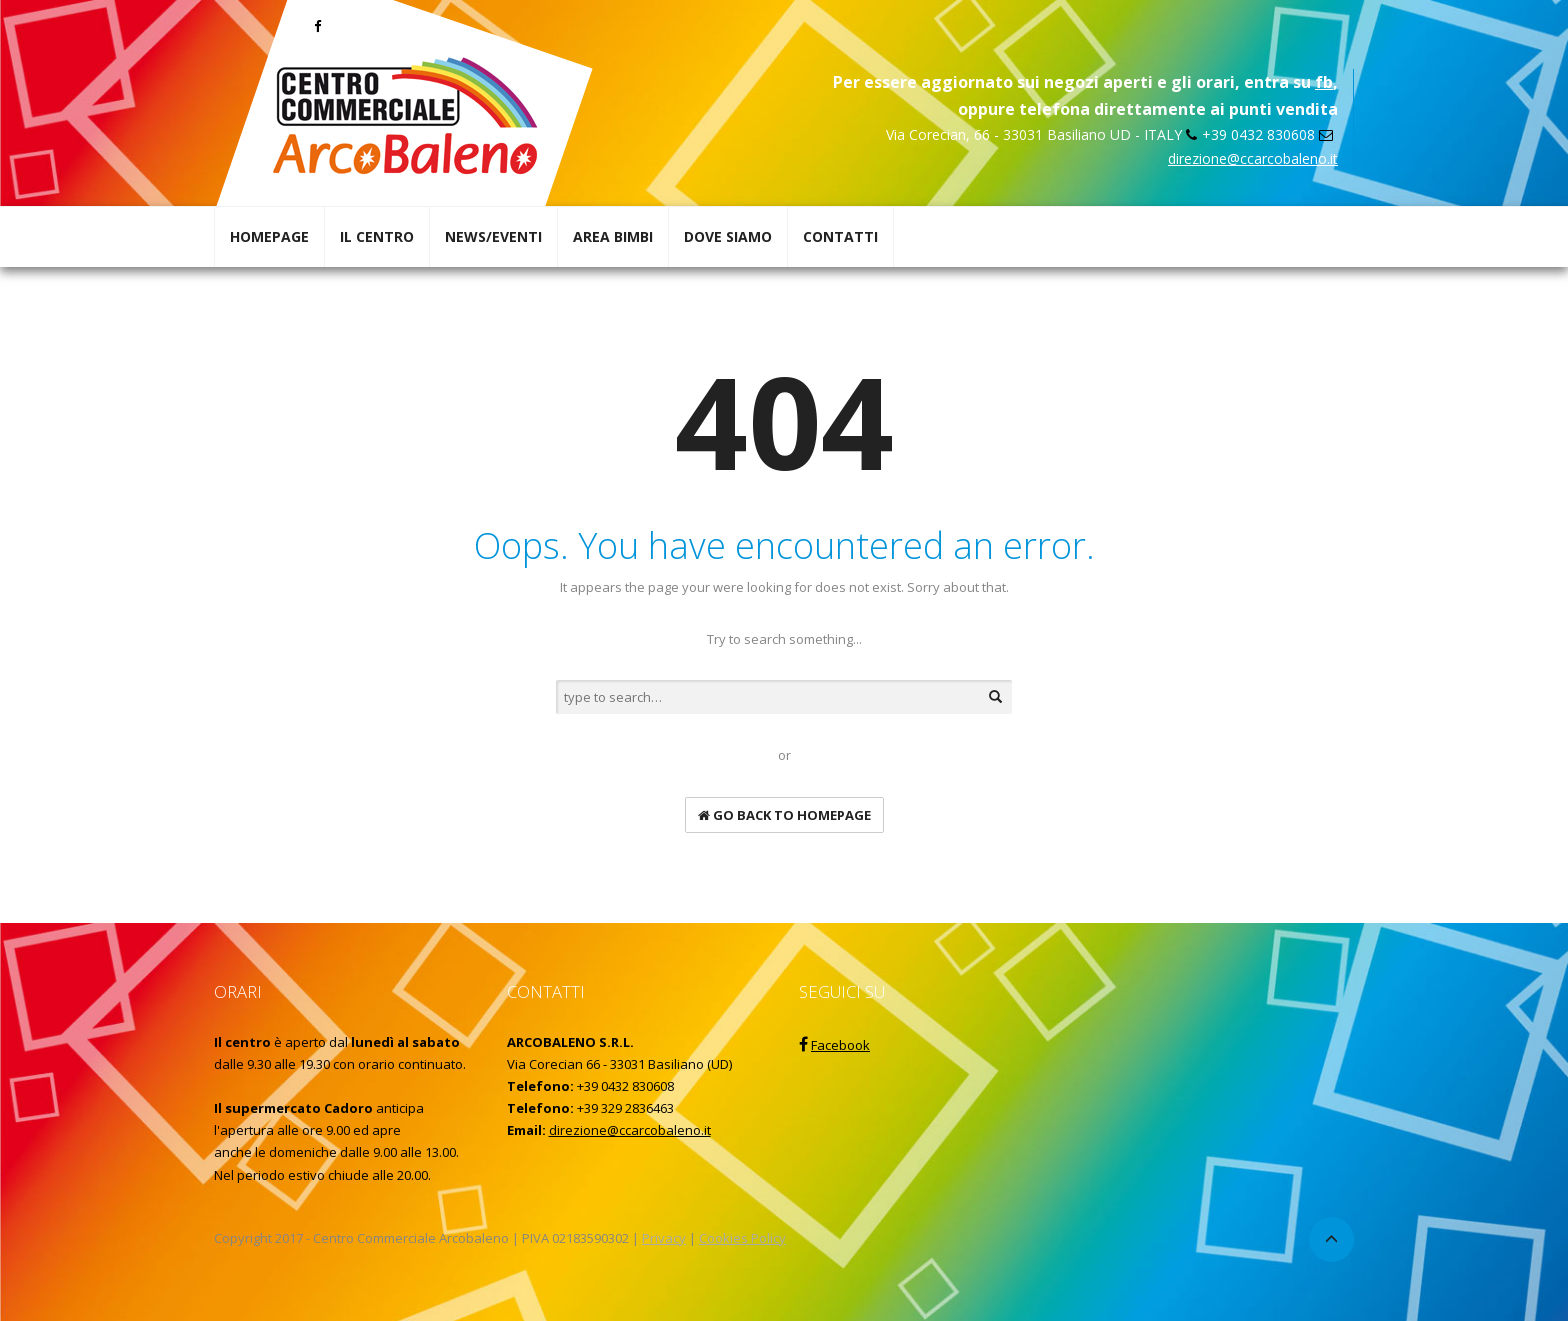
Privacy (664, 1238)
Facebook (840, 1045)
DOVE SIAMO (728, 236)
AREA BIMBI (613, 236)
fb (1324, 82)
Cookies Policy (742, 1238)
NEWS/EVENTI (493, 236)
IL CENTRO (377, 236)
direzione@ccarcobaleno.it (1253, 158)
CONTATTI (840, 236)
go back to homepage (784, 815)
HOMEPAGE (269, 236)
